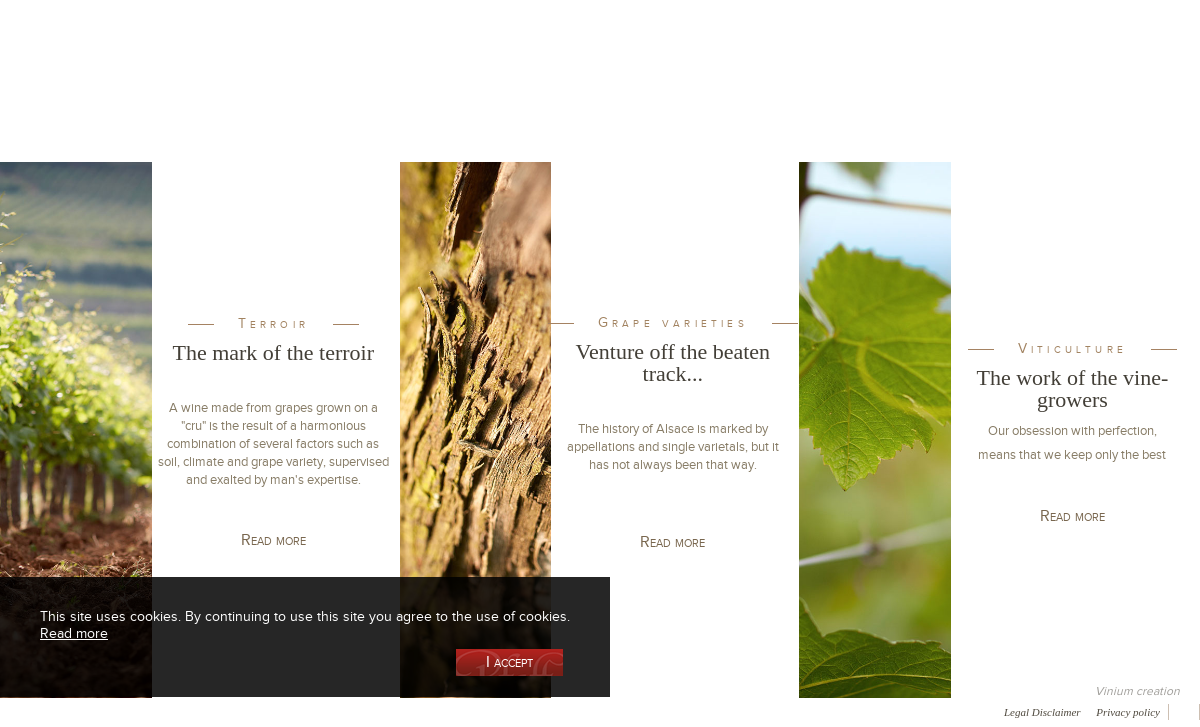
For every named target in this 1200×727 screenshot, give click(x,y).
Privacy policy (1128, 712)
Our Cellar (102, 103)
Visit (959, 103)
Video (608, 711)
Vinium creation (1137, 691)
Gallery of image (285, 711)
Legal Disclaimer (1042, 712)
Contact (460, 711)
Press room (382, 711)
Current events (1107, 103)
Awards (89, 711)
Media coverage (177, 711)
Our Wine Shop (249, 103)
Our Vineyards (395, 103)
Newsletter (536, 711)
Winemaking (813, 103)
